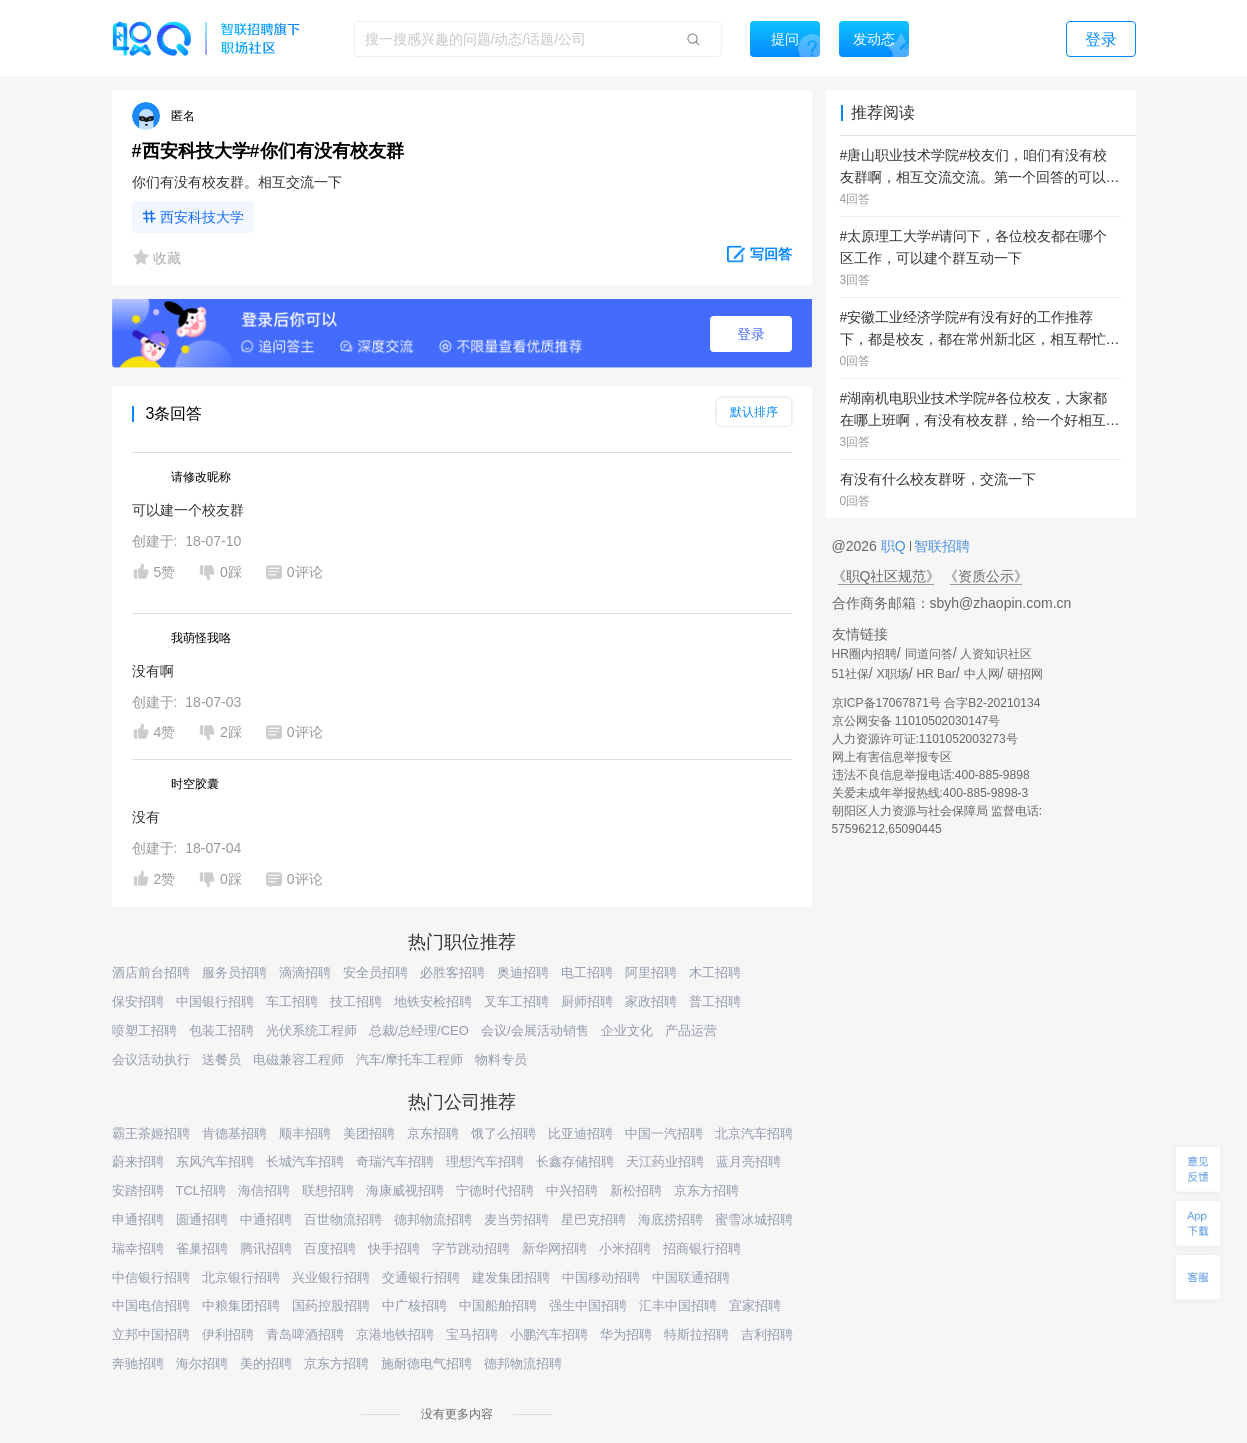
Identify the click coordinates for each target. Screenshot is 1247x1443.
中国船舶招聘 (498, 1305)
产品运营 (691, 1030)
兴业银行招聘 (331, 1277)
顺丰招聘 (305, 1133)
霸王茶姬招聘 (151, 1133)
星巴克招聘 (593, 1219)
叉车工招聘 (516, 1001)
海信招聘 (264, 1190)
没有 (146, 817)
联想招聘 (328, 1190)
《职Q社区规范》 (886, 576)
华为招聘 (626, 1334)
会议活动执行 (151, 1059)
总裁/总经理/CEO (419, 1030)
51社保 (850, 674)
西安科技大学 (202, 217)
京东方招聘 (706, 1190)
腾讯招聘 (266, 1248)
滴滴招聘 (305, 972)
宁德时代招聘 (495, 1190)
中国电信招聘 (151, 1305)
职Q (895, 546)
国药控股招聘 (331, 1305)
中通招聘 (266, 1219)
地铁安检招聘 (433, 1001)
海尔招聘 (202, 1363)
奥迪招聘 (523, 972)
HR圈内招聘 (864, 654)
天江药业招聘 (665, 1161)
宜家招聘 (755, 1305)
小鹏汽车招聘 (549, 1334)
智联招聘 (941, 546)
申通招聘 (138, 1219)
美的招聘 (266, 1363)
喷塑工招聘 (144, 1030)
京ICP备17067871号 (886, 703)
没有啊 (153, 671)
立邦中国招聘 (151, 1334)
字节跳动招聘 (471, 1248)
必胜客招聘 (452, 972)
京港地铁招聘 (395, 1334)
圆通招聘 (202, 1219)
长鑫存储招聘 (575, 1161)
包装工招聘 (221, 1030)
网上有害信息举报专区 (892, 757)
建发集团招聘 (511, 1277)
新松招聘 (636, 1190)
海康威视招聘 (405, 1190)
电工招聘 (587, 972)
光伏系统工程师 (311, 1030)
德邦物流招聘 (433, 1219)
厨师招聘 (587, 1001)
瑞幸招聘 (138, 1248)
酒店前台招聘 (151, 972)
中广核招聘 (414, 1305)
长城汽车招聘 (305, 1161)
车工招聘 (292, 1001)
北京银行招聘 (241, 1277)
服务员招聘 (234, 972)
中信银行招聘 (151, 1277)
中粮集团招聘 (241, 1305)
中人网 (982, 674)
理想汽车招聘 (485, 1161)
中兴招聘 (572, 1190)
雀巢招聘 (202, 1248)
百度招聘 (330, 1248)
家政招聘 (651, 1001)
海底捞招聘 (670, 1219)
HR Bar (935, 674)
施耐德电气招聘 (426, 1363)
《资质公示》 (986, 576)
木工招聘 (715, 972)
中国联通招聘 (691, 1277)
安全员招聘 (375, 972)
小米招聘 (625, 1248)
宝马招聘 (472, 1334)
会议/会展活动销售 (535, 1030)
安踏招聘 (138, 1190)
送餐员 (221, 1059)
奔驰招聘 (138, 1363)
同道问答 (929, 654)
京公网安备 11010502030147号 (916, 721)
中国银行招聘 (215, 1001)
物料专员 (501, 1059)
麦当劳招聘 (516, 1219)
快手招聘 (394, 1248)
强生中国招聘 (588, 1305)
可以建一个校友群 (188, 510)
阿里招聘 (651, 972)
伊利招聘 (228, 1334)
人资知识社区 (996, 654)
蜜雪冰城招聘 (754, 1219)
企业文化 (627, 1030)
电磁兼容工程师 (298, 1059)
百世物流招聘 (343, 1219)
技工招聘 (356, 1001)
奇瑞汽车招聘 (395, 1161)
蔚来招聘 (138, 1161)
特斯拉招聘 (696, 1334)
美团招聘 (369, 1133)
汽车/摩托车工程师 (410, 1059)
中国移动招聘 (601, 1277)
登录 (751, 334)
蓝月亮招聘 (748, 1161)
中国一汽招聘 (664, 1133)
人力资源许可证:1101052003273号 (925, 739)
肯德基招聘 (234, 1133)
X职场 (893, 674)
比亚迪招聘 (580, 1133)
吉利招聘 (767, 1334)
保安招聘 (138, 1001)
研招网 (1025, 674)
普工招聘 (715, 1001)
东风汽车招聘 (215, 1161)
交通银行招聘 (421, 1277)
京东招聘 (433, 1133)
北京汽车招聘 (754, 1133)
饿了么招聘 (503, 1133)
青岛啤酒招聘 (305, 1334)
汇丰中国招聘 (678, 1305)
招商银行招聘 (702, 1248)
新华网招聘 (554, 1248)
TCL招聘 (201, 1190)
